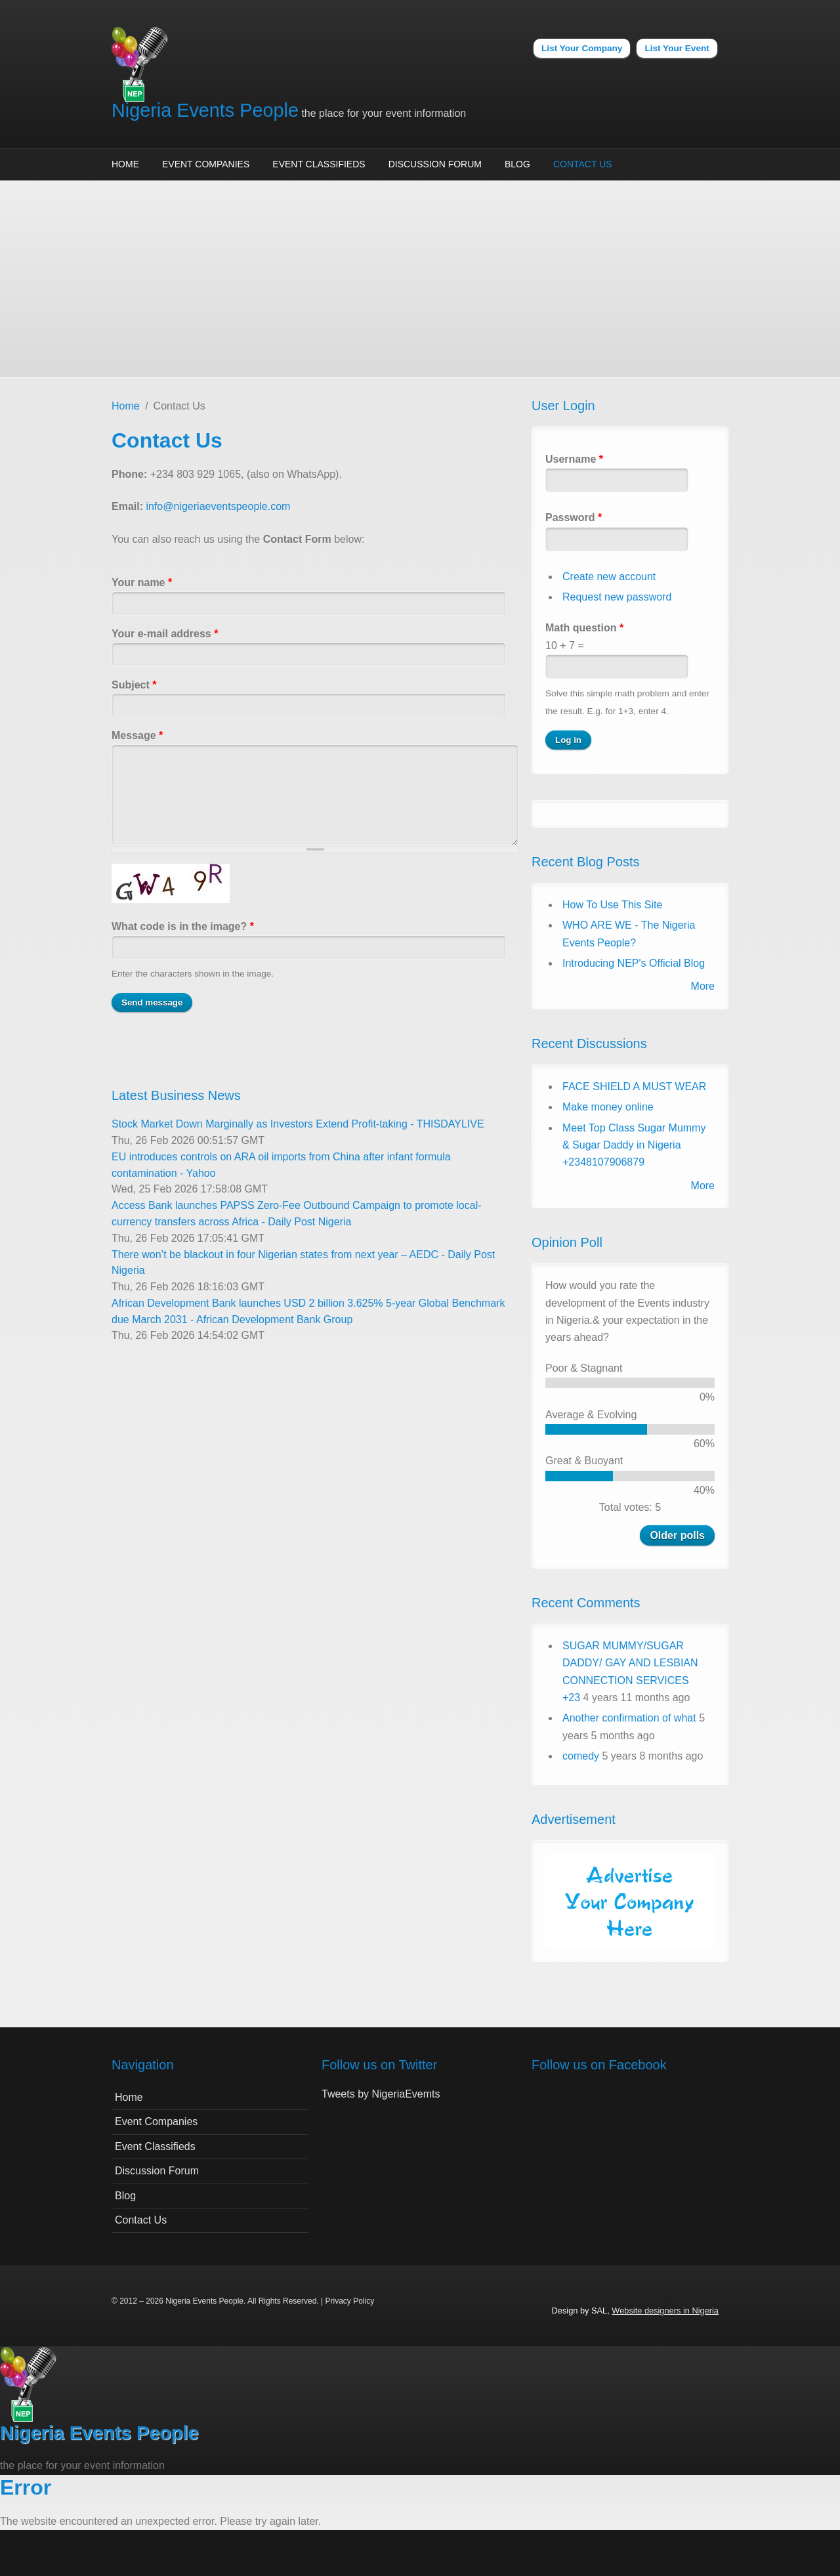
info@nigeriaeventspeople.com (218, 506)
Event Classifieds (318, 164)
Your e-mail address (165, 633)
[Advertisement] (420, 279)
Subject (134, 684)
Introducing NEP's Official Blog (633, 963)
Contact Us (582, 164)
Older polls (677, 1535)
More (703, 986)
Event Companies (205, 164)
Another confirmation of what (629, 1717)
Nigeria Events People (205, 110)
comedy (580, 1756)
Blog (517, 164)
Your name (142, 582)
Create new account (609, 576)
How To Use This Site (612, 904)
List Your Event (676, 48)
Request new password (616, 596)
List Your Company (581, 48)
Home (125, 164)
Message (137, 735)
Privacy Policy (349, 2301)
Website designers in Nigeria (665, 2310)
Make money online (608, 1106)
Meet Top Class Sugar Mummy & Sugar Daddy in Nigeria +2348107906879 (633, 1145)
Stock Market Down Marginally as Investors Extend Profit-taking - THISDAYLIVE (298, 1124)
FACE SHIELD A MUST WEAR (634, 1086)
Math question (584, 627)
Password (573, 517)
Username (574, 459)
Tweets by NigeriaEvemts (381, 2094)
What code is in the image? (183, 926)
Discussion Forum (435, 164)
